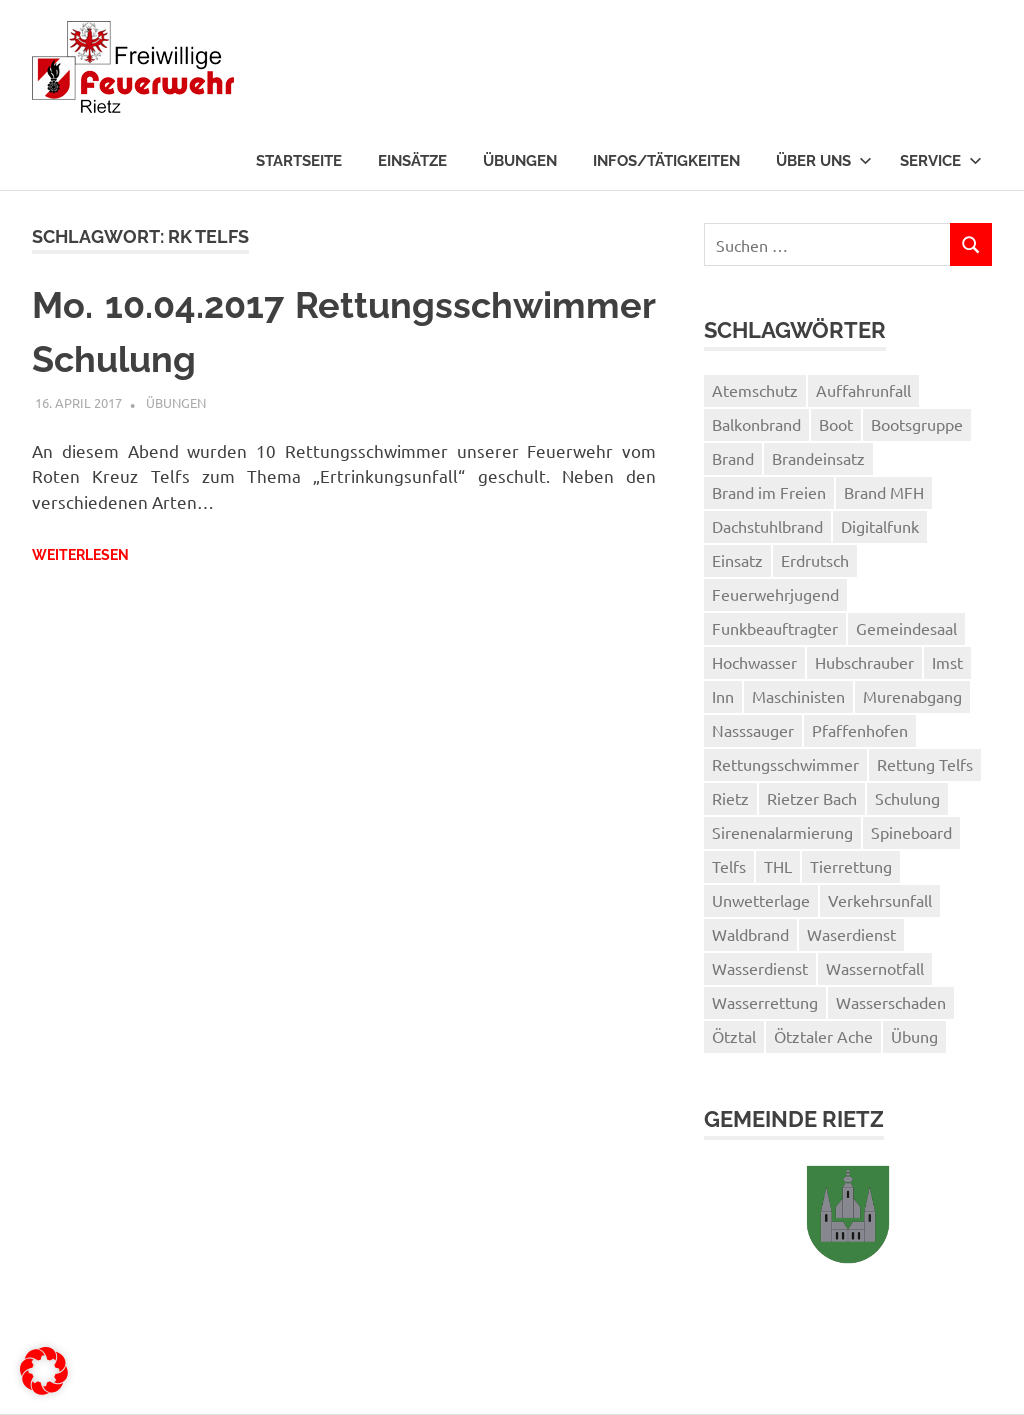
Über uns (824, 161)
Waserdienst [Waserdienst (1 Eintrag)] (851, 934)
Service (941, 161)
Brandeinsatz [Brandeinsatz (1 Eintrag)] (818, 458)
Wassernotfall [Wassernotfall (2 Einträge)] (875, 968)
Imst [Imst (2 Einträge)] (947, 662)
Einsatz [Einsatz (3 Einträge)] (737, 560)
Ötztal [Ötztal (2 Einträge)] (734, 1036)
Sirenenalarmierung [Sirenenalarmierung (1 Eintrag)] (782, 832)
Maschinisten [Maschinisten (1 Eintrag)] (798, 696)
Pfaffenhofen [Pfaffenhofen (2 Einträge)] (860, 730)
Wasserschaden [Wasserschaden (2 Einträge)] (891, 1002)
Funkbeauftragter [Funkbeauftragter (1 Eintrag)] (775, 628)
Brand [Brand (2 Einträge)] (733, 458)
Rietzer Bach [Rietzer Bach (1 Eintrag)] (812, 798)
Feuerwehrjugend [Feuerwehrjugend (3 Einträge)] (775, 594)
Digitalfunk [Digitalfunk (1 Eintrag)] (880, 526)
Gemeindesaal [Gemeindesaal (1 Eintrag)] (906, 628)
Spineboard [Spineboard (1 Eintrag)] (911, 832)
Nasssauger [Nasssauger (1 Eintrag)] (753, 730)
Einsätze (412, 161)
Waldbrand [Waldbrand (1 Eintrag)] (750, 934)
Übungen (520, 161)
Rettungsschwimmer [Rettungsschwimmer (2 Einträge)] (785, 764)
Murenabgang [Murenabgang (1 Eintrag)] (912, 696)
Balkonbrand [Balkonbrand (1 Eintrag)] (756, 424)
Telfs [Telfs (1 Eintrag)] (729, 866)
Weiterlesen (80, 555)
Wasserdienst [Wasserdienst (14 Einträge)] (760, 968)
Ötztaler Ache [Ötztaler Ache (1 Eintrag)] (823, 1036)
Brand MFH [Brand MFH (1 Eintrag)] (884, 492)
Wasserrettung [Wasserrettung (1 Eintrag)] (765, 1002)
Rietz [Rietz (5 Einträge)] (730, 798)
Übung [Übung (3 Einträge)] (914, 1036)
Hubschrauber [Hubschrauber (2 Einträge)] (864, 662)
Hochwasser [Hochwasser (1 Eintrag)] (754, 662)
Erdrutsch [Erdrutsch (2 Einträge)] (815, 560)
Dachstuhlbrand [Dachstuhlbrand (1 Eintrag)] (767, 526)
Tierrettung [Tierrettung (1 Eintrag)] (851, 866)
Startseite (299, 161)
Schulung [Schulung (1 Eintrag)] (907, 798)
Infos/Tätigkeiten (666, 161)
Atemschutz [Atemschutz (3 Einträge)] (755, 390)
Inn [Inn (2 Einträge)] (723, 696)
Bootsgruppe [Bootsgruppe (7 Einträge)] (917, 424)
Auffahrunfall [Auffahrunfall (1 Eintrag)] (863, 390)
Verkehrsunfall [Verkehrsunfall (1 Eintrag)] (880, 900)
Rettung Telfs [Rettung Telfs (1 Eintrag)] (925, 764)
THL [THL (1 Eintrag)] (778, 866)
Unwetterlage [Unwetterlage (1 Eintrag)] (761, 900)
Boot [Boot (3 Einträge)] (836, 424)
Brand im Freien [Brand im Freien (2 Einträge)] (769, 492)
